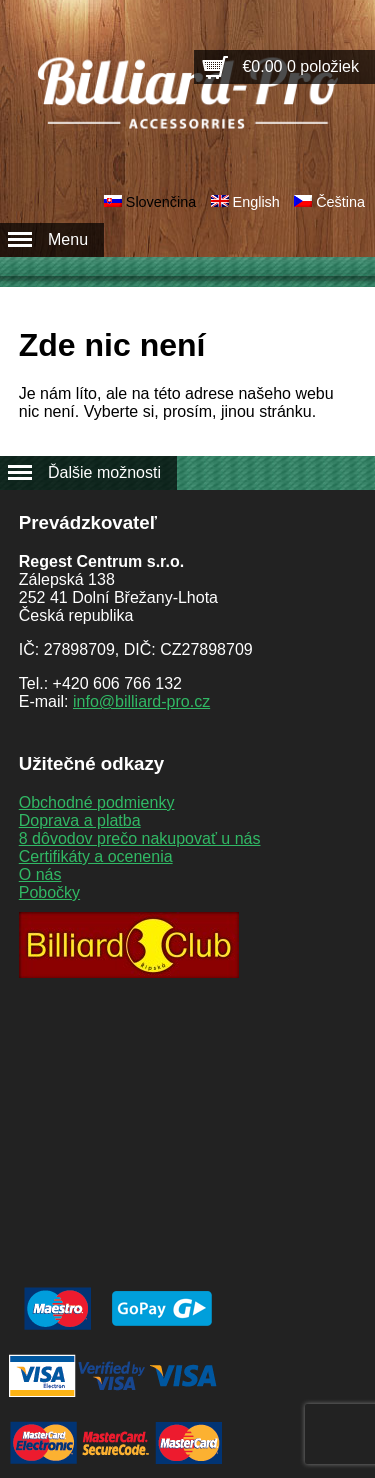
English (256, 202)
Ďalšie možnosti (104, 472)
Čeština (340, 202)
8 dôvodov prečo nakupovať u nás (140, 838)
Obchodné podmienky (97, 802)
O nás (40, 874)
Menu (68, 239)
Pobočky (49, 892)
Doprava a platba (80, 820)
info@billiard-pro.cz (141, 701)
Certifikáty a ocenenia (96, 856)
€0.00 (300, 66)
